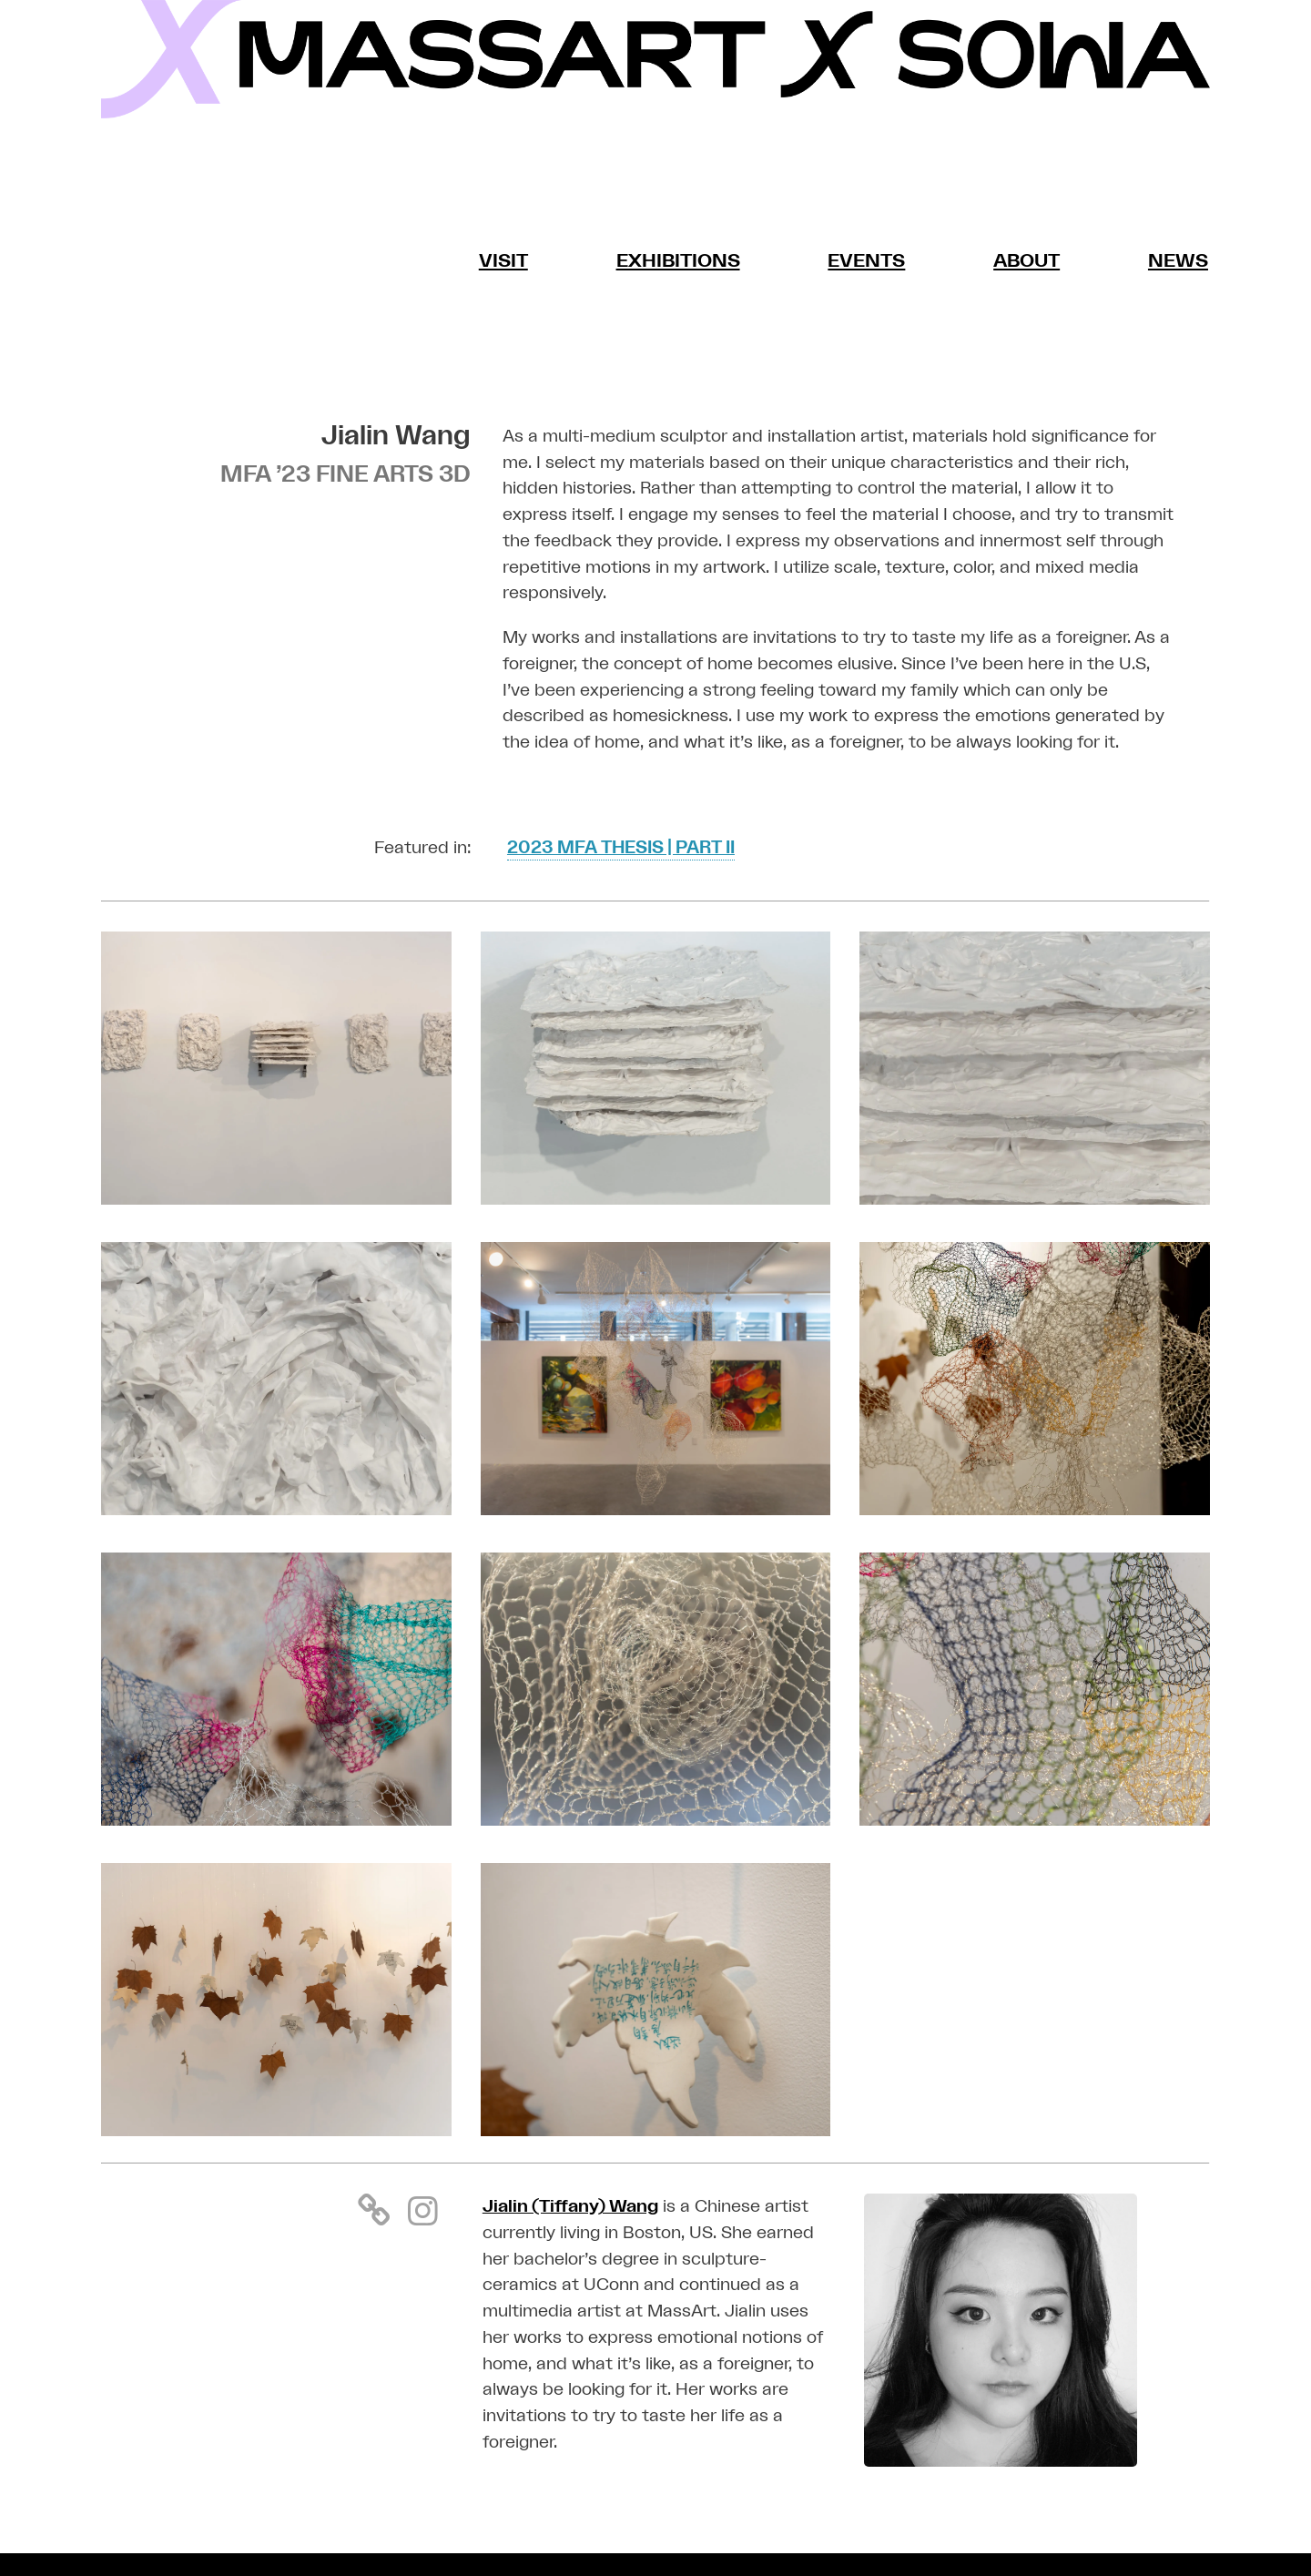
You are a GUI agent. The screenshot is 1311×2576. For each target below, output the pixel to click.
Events (866, 260)
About (1026, 260)
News (1178, 260)
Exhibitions (678, 260)
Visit (504, 260)
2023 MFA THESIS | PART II (621, 849)
